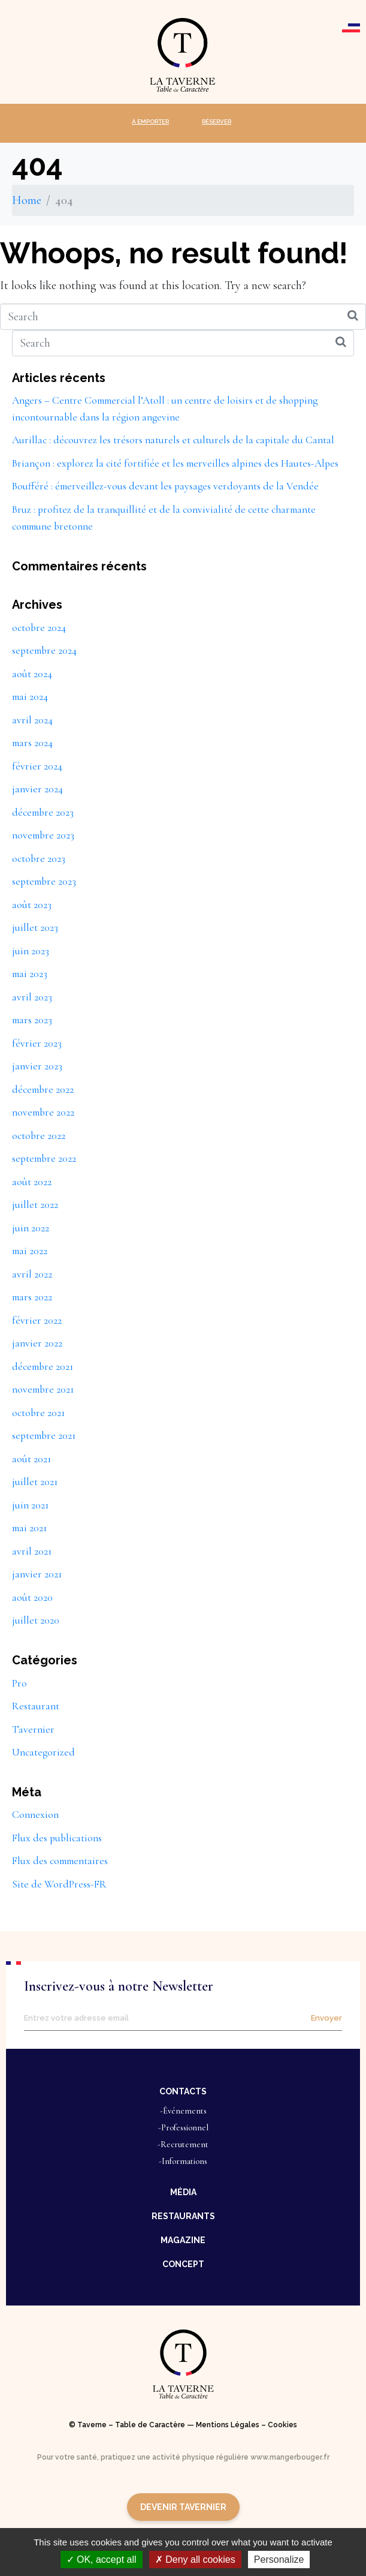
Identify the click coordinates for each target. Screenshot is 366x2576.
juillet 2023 (35, 927)
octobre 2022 (38, 1135)
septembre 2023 (44, 881)
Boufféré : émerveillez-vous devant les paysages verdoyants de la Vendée (165, 486)
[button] (183, 2091)
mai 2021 (29, 1528)
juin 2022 (30, 1228)
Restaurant (35, 1706)
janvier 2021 (37, 1574)
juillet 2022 (35, 1204)
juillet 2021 (35, 1481)
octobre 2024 (39, 627)
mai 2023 (29, 973)
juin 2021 (30, 1505)
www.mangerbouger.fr (289, 2457)
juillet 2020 (35, 1620)
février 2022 (37, 1320)
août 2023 (32, 904)
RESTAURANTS (183, 2216)
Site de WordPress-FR (59, 1884)
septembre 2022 (44, 1158)
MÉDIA (183, 2192)
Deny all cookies (195, 2559)
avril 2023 (32, 997)
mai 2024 (30, 696)
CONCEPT (183, 2264)
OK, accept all (101, 2559)
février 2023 (37, 1043)
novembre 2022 (43, 1112)
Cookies (282, 2425)
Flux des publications (57, 1838)
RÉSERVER (216, 121)
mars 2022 (32, 1297)
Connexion (35, 1814)
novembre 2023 (43, 835)
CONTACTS (183, 2091)
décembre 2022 (43, 1089)
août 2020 (32, 1597)
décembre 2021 (42, 1366)
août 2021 (31, 1459)
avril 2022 (32, 1274)
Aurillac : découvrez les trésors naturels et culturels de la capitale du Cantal (173, 440)
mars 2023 (32, 1020)
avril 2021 (32, 1551)
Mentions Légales (227, 2425)
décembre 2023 (43, 812)
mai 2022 (29, 1251)
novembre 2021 (43, 1389)
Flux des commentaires (60, 1860)
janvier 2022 (37, 1343)
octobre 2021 (38, 1412)
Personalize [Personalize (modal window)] (279, 2559)
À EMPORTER (150, 121)
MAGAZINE (183, 2240)
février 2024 (37, 766)
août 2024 (32, 674)
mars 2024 (32, 743)
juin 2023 (30, 951)
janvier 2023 (37, 1066)
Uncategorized (43, 1752)
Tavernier (33, 1729)
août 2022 (32, 1182)
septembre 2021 (43, 1435)
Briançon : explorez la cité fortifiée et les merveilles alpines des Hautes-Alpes (175, 463)
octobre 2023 (38, 858)
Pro (19, 1683)
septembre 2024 (44, 650)
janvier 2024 (37, 789)
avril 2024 (32, 720)
